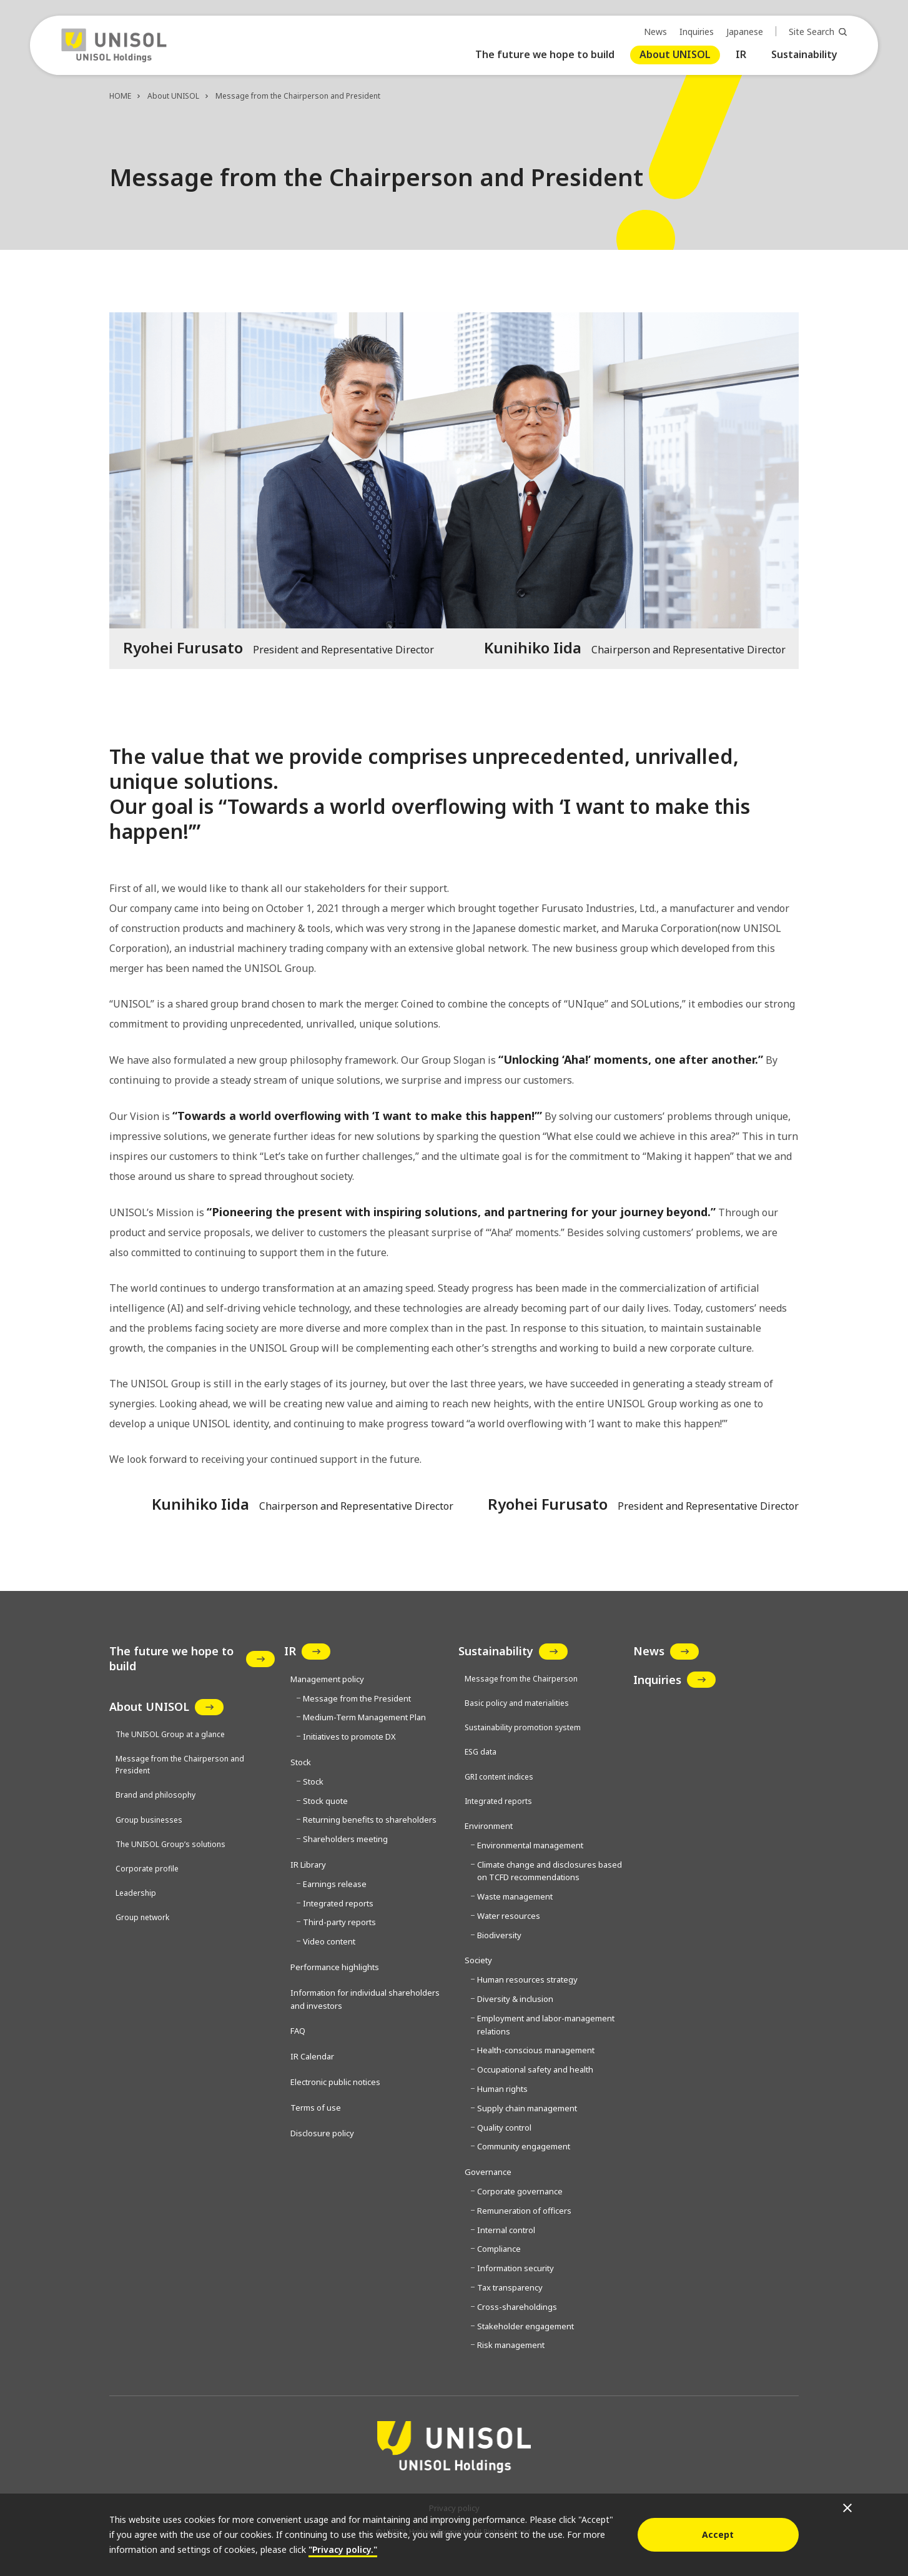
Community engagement (523, 2146)
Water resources (508, 1915)
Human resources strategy (527, 1979)
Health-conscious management (536, 2050)
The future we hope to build (544, 54)
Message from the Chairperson (521, 1678)
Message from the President (357, 1698)
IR (741, 54)
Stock (313, 1781)
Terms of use (315, 2107)
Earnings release (335, 1884)
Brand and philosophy (155, 1795)
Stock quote (325, 1800)
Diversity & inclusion (515, 1998)
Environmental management (530, 1845)
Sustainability (804, 54)
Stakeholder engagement (525, 2326)
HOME (120, 96)
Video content (329, 1941)
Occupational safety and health (535, 2069)
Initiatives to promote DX (349, 1736)
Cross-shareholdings (517, 2306)
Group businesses (149, 1820)
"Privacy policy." (342, 2549)
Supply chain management (527, 2108)
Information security (515, 2268)
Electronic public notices (335, 2082)
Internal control (506, 2230)
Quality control (504, 2127)
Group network (142, 1917)
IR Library (308, 1864)
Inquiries (696, 31)
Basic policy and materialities (517, 1703)
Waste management (515, 1896)
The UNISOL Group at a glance (170, 1734)
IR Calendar (312, 2056)
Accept (718, 2534)
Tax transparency (510, 2287)
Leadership (136, 1893)
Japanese (744, 31)
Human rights (502, 2088)
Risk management (511, 2345)
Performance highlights (334, 1967)
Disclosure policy (322, 2133)
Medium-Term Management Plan (364, 1717)
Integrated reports (338, 1903)
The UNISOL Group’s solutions (170, 1844)
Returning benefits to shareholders (370, 1819)
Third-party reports (339, 1922)
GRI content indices (499, 1776)
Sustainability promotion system (523, 1727)
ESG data (480, 1751)
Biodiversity (499, 1935)
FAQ (297, 2030)
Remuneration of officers (524, 2210)
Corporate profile (147, 1868)
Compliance (499, 2248)
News (655, 31)
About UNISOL (675, 54)
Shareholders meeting (345, 1839)
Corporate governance (520, 2191)
